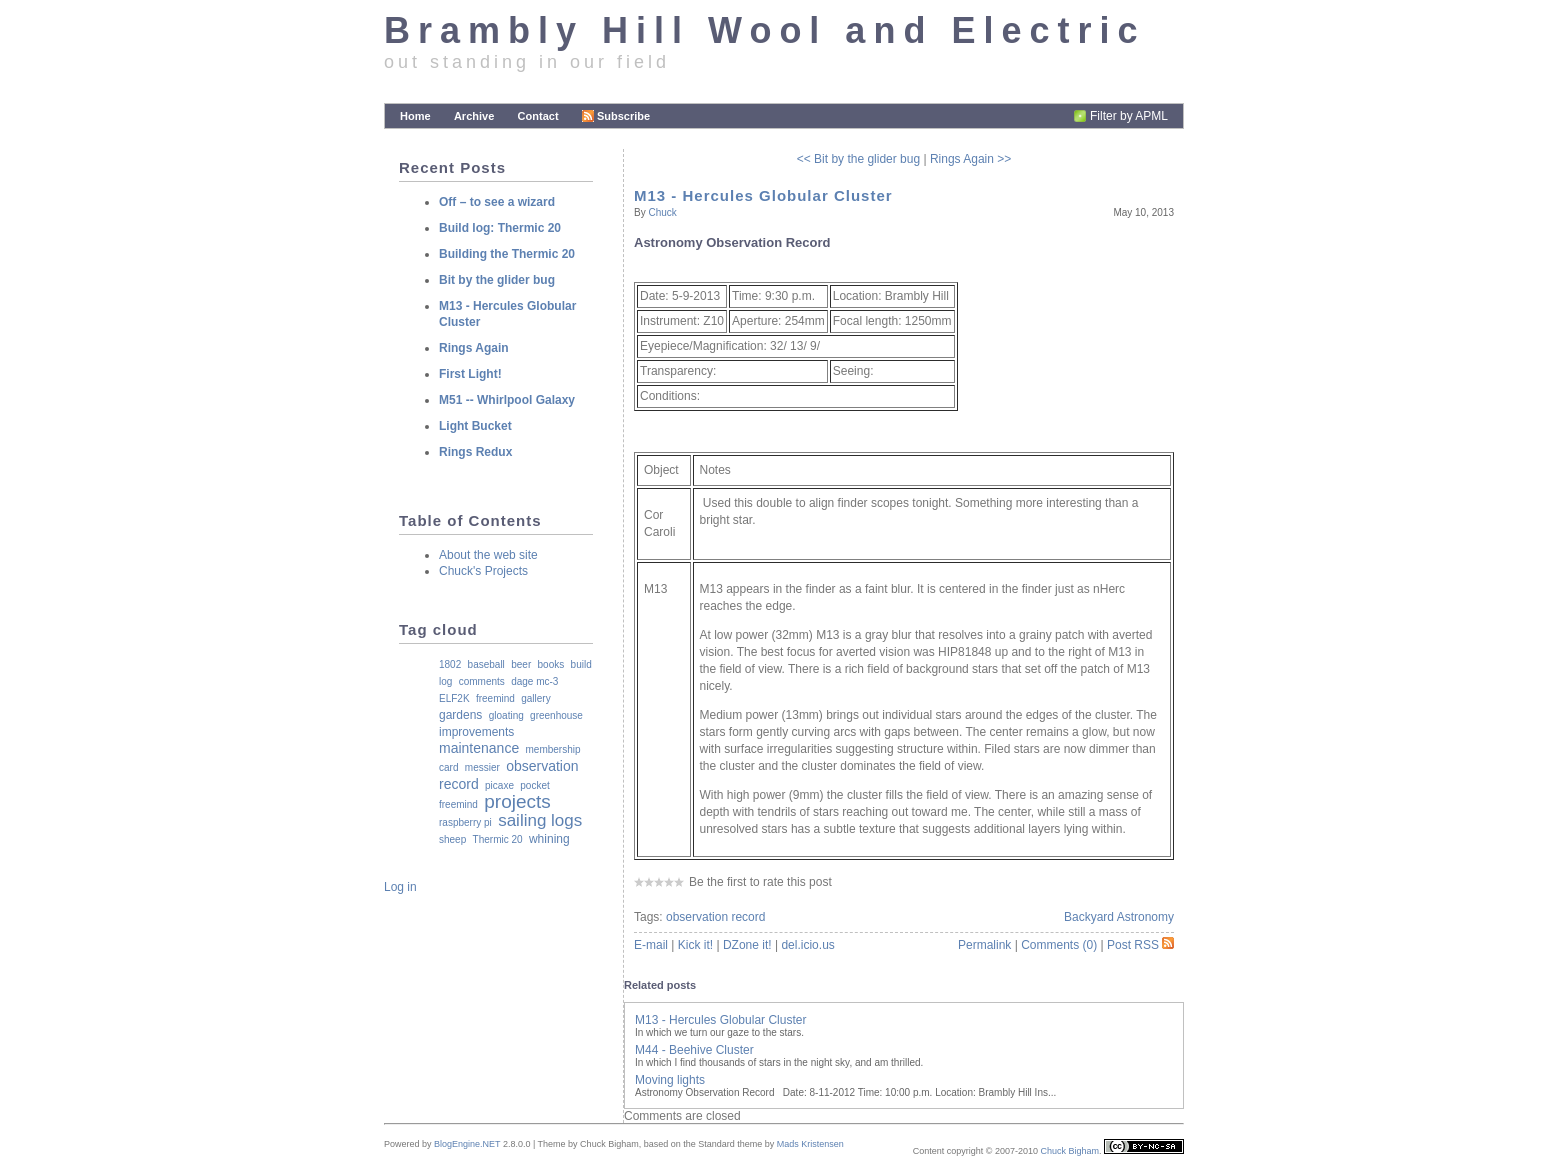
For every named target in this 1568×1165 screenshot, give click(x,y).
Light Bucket (475, 426)
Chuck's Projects (483, 571)
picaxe (499, 785)
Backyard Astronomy (1119, 917)
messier (482, 767)
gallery (535, 698)
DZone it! (747, 945)
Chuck (662, 212)
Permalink (984, 945)
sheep (452, 839)
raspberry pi (465, 822)
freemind (495, 698)
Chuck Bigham (1069, 1151)
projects (517, 801)
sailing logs (540, 820)
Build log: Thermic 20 (500, 228)
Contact (538, 116)
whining (549, 839)
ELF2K (454, 698)
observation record (715, 917)
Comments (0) (1059, 945)
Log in (400, 887)
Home (415, 116)
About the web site (488, 555)
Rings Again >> (970, 159)
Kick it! (695, 945)
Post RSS (1140, 945)
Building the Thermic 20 (507, 254)
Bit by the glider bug (497, 280)
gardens (460, 715)
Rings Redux (475, 452)
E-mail (651, 945)
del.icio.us (807, 945)
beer (521, 664)
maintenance (479, 748)
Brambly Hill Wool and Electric (764, 30)
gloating (506, 715)
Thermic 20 (498, 839)
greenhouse (556, 715)
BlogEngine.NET (467, 1144)
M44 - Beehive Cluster (694, 1050)
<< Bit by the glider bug (858, 159)
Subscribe (616, 116)
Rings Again (474, 348)
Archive (474, 116)
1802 (450, 664)
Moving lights (670, 1080)
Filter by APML (1129, 116)
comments (482, 681)
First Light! (470, 374)
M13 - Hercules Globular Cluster (763, 195)
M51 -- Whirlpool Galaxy (507, 400)
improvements (476, 732)
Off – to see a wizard (497, 202)
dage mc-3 (534, 681)
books (551, 664)
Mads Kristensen (810, 1144)
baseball (486, 664)
